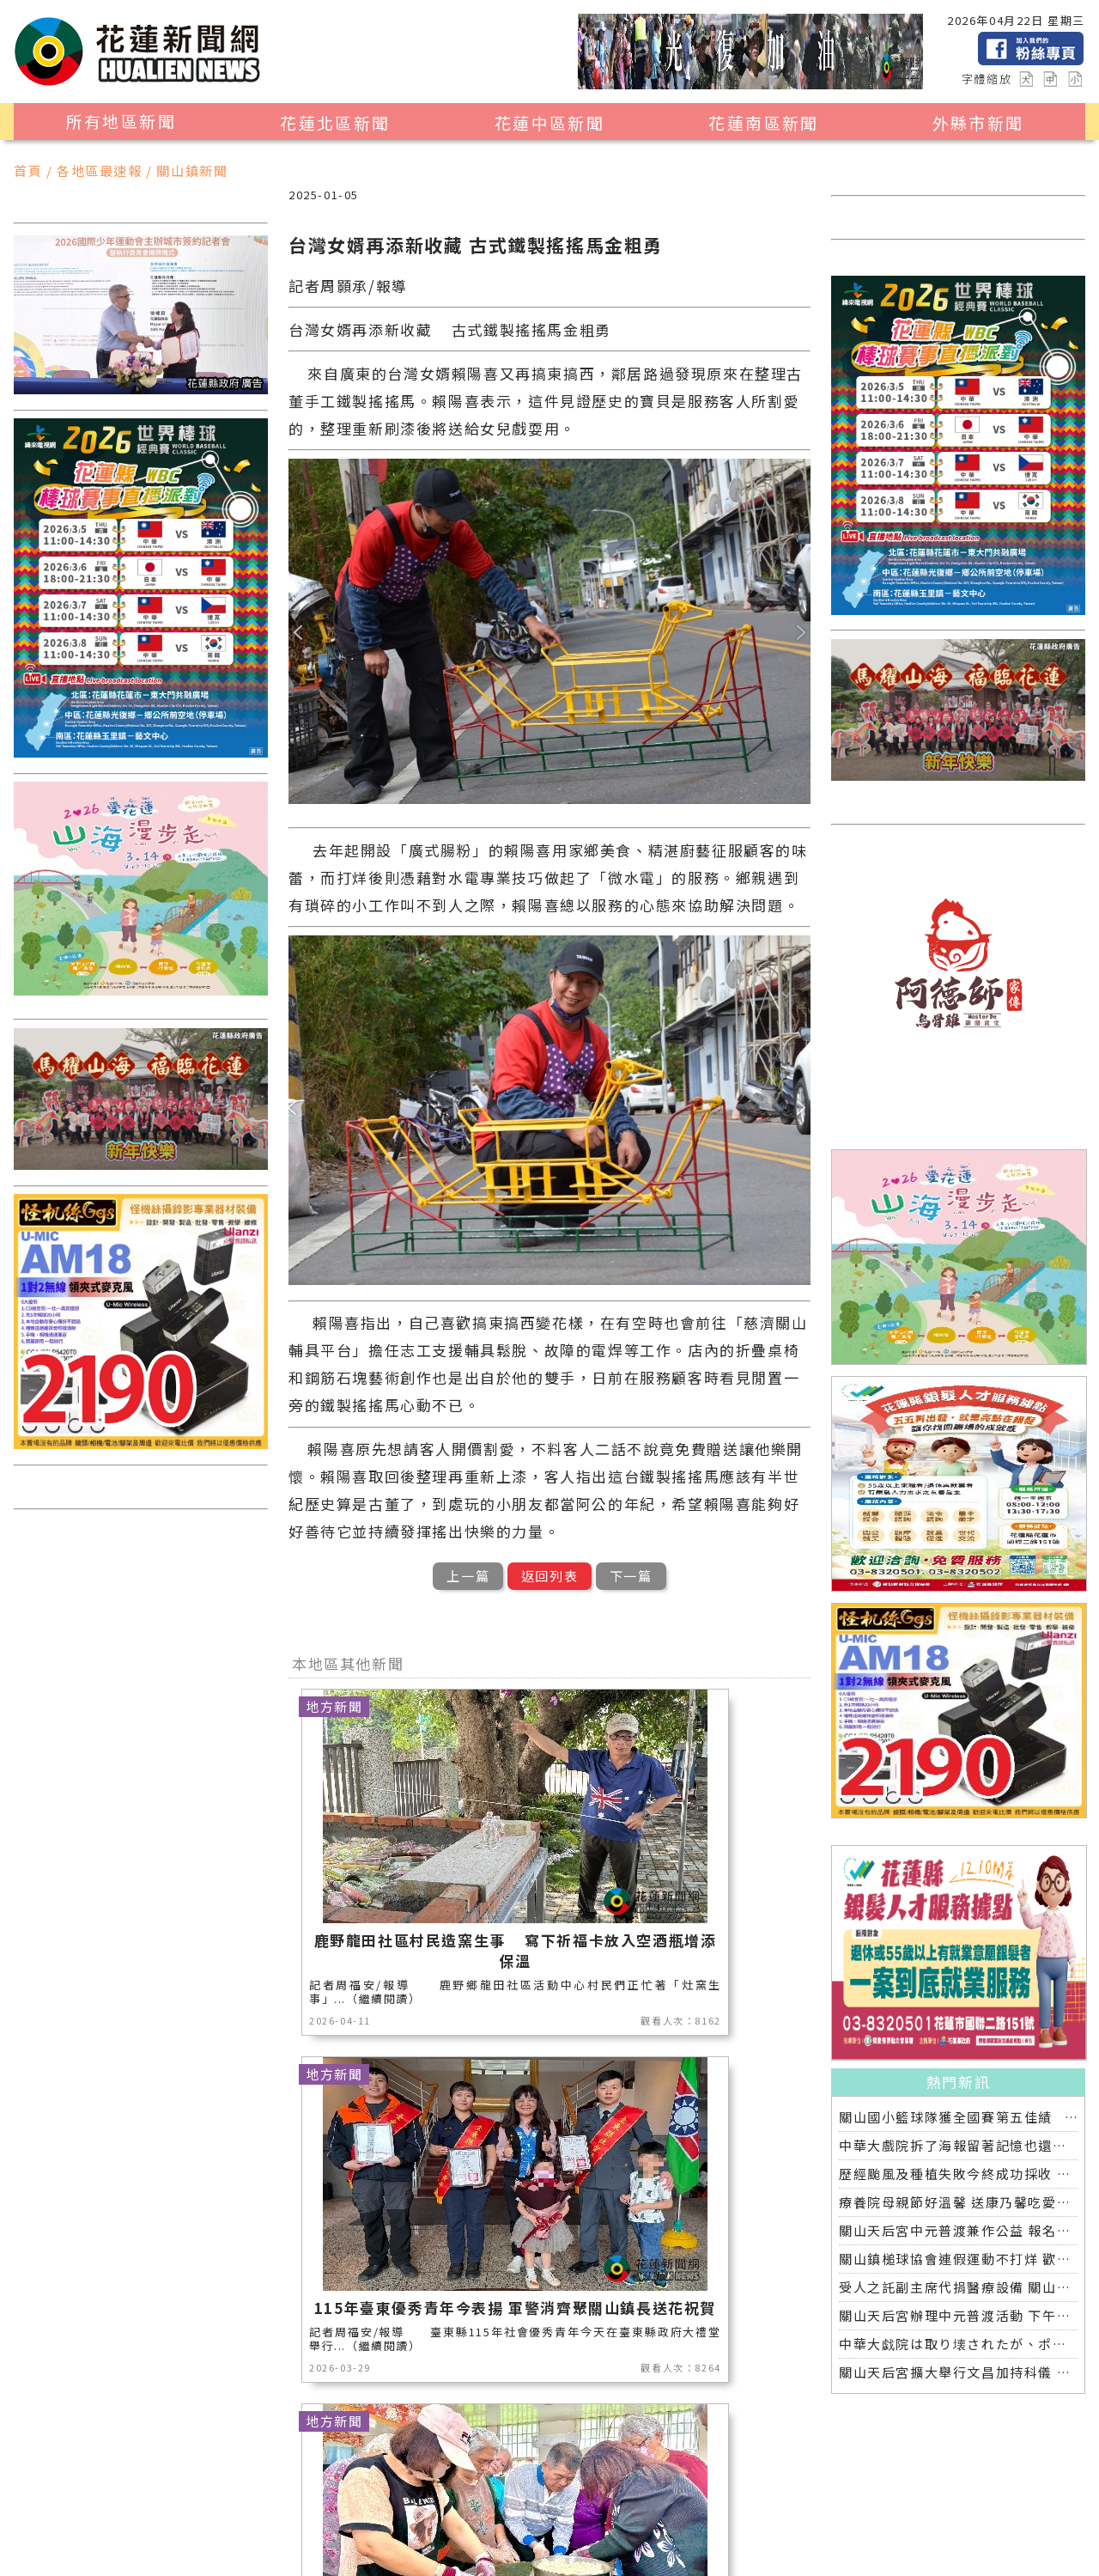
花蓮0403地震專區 (327, 2536)
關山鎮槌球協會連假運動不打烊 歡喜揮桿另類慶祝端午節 (958, 2259)
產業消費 (376, 2491)
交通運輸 (627, 2514)
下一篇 (631, 1576)
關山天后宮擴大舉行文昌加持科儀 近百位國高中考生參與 (958, 2372)
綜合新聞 (217, 2536)
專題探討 (548, 2514)
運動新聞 (693, 2491)
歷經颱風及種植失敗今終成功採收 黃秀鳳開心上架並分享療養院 (958, 2174)
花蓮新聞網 (334, 2555)
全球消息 (706, 2514)
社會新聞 (138, 2514)
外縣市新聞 (978, 123)
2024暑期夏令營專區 (475, 2536)
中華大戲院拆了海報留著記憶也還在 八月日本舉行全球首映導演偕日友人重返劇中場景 (958, 2145)
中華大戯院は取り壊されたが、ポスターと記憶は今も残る (958, 2344)
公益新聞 (534, 2491)
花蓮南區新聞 (763, 123)
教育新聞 (469, 2514)
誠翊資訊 (518, 2555)
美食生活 (455, 2491)
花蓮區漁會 (224, 2514)
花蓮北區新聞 (335, 123)
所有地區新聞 (121, 121)
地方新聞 (296, 2491)
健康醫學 (138, 2536)
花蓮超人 (310, 2514)
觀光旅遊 (217, 2491)
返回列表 (549, 1576)
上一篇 (467, 1576)
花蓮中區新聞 (549, 123)
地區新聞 (138, 2491)
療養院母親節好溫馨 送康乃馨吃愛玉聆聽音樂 (958, 2202)
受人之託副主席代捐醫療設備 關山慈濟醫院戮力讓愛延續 (958, 2287)
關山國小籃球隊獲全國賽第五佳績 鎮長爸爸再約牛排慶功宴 (958, 2117)
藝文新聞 (389, 2514)
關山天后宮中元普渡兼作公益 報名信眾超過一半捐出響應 (958, 2230)
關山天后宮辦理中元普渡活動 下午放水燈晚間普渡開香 (958, 2315)
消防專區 (613, 2491)
